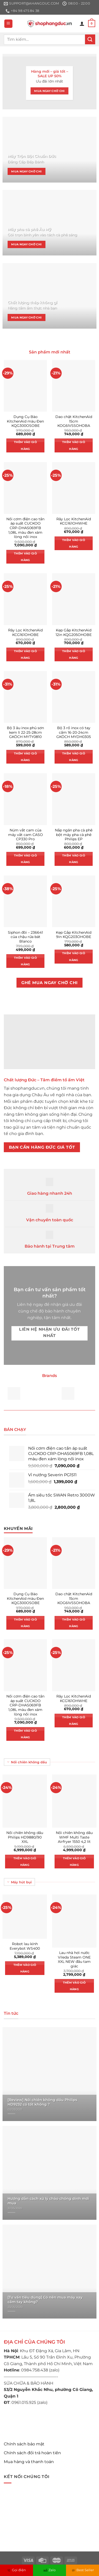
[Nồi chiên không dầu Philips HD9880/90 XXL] (25, 1801)
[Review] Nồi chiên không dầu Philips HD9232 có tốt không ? (42, 2102)
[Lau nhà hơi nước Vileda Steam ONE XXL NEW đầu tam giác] (74, 1921)
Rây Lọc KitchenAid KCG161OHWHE (73, 521)
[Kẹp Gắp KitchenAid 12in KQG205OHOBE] (73, 599)
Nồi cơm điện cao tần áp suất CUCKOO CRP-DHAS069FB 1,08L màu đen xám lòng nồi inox (25, 528)
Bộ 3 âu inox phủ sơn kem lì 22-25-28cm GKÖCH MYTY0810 (25, 732)
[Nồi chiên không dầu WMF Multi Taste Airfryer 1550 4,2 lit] (74, 1801)
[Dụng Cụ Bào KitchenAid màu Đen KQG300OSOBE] (25, 386)
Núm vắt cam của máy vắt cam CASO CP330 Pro (25, 834)
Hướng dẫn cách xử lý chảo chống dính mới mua (48, 2200)
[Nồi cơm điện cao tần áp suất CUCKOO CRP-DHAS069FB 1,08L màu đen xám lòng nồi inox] (25, 488)
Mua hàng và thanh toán (29, 2461)
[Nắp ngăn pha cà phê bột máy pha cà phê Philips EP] (73, 799)
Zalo (49, 2570)
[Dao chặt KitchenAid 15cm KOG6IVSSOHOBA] (73, 386)
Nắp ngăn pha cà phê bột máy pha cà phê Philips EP (73, 834)
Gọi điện (16, 2570)
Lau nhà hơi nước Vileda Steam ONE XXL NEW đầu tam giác (74, 1959)
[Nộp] (90, 39)
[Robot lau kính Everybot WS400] (25, 1916)
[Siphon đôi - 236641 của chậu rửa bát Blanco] (25, 901)
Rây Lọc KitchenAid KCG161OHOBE (25, 632)
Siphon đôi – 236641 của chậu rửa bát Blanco (25, 936)
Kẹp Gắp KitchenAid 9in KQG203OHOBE (73, 934)
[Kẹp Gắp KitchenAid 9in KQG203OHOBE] (73, 901)
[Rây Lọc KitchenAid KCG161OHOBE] (25, 599)
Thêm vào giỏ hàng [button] (25, 445)
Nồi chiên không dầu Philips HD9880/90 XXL (24, 1837)
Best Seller (82, 2570)
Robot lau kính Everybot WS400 (25, 1946)
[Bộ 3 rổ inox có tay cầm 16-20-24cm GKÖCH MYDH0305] (73, 697)
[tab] (18, 1528)
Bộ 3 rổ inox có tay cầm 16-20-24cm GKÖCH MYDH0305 (73, 732)
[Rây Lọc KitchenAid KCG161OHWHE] (73, 488)
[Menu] (8, 23)
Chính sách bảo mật (24, 2444)
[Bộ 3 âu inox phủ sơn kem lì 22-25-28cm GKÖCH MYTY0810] (25, 697)
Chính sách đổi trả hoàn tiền (32, 2452)
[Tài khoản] (82, 23)
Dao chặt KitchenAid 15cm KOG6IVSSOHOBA (73, 421)
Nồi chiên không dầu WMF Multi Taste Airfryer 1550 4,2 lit (74, 1837)
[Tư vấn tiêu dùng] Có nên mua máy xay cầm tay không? (45, 2299)
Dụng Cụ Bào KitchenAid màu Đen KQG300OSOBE (25, 421)
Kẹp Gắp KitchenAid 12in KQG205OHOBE (74, 632)
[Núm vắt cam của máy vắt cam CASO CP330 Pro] (25, 799)
